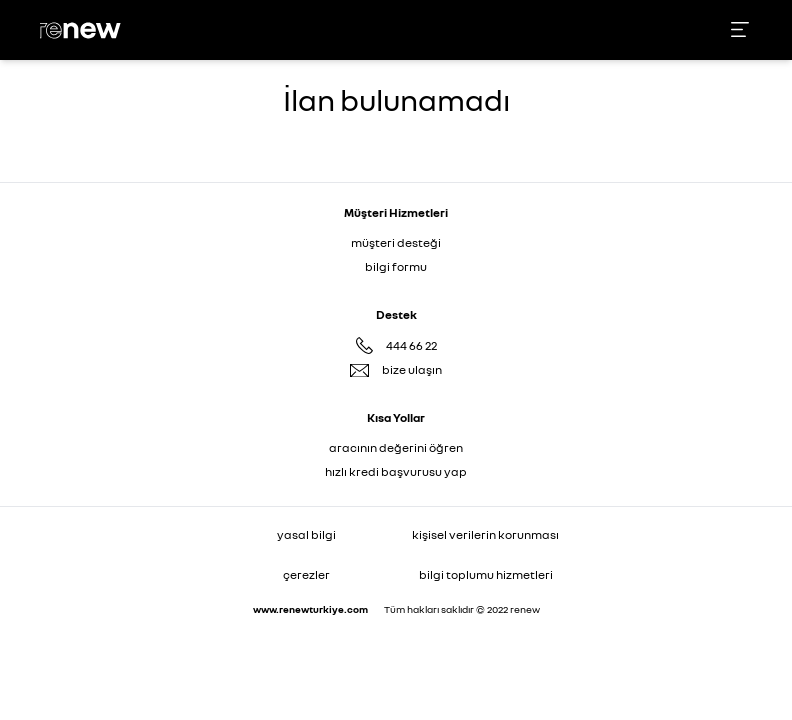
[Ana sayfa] (83, 30)
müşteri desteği (396, 242)
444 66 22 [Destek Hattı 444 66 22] (411, 345)
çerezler (306, 574)
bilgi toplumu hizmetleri (486, 574)
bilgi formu (396, 266)
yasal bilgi (306, 534)
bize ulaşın (412, 369)
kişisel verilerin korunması (485, 534)
